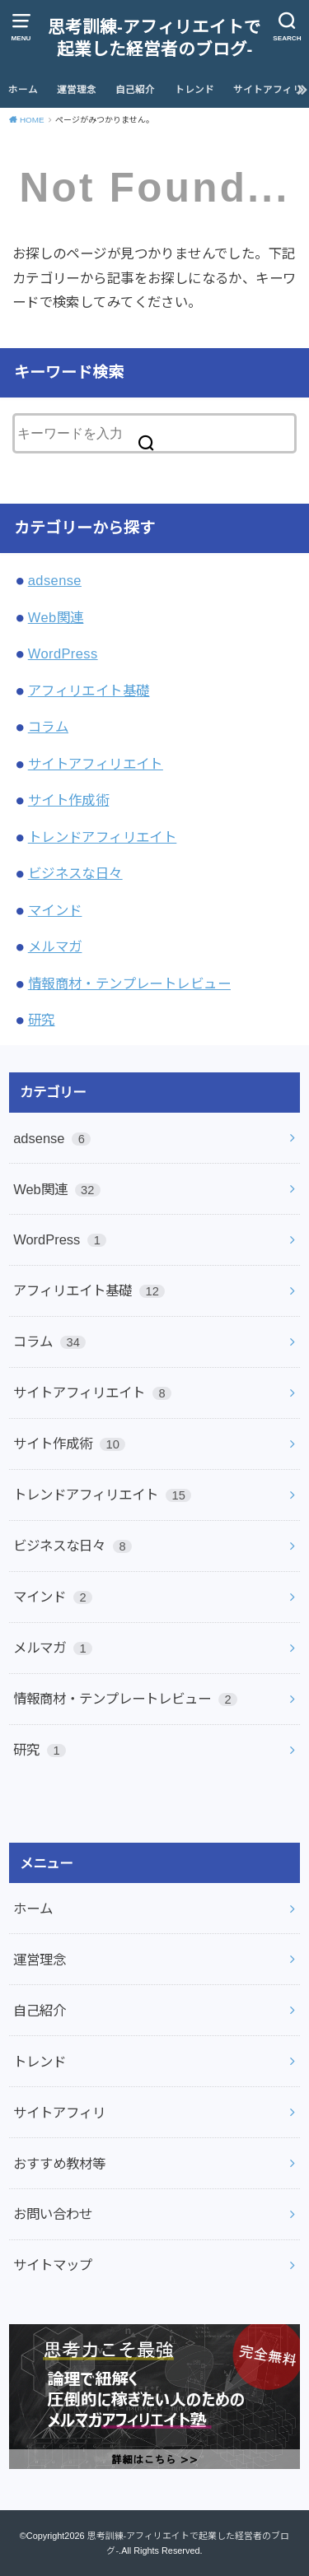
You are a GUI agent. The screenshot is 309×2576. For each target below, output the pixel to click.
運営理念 (76, 90)
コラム (48, 726)
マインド (55, 910)
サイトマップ (52, 2264)
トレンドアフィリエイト (102, 837)
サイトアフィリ (267, 90)
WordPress (63, 653)
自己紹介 (135, 90)
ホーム (23, 90)
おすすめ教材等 (59, 2163)
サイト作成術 (68, 800)
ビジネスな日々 (75, 873)
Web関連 (56, 617)
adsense (55, 580)
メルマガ (55, 946)
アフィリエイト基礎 (89, 690)
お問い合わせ (52, 2213)
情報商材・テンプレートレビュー (129, 983)
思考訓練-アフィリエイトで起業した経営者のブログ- (154, 37)
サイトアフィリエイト (95, 763)
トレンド (194, 90)
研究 (41, 1019)
